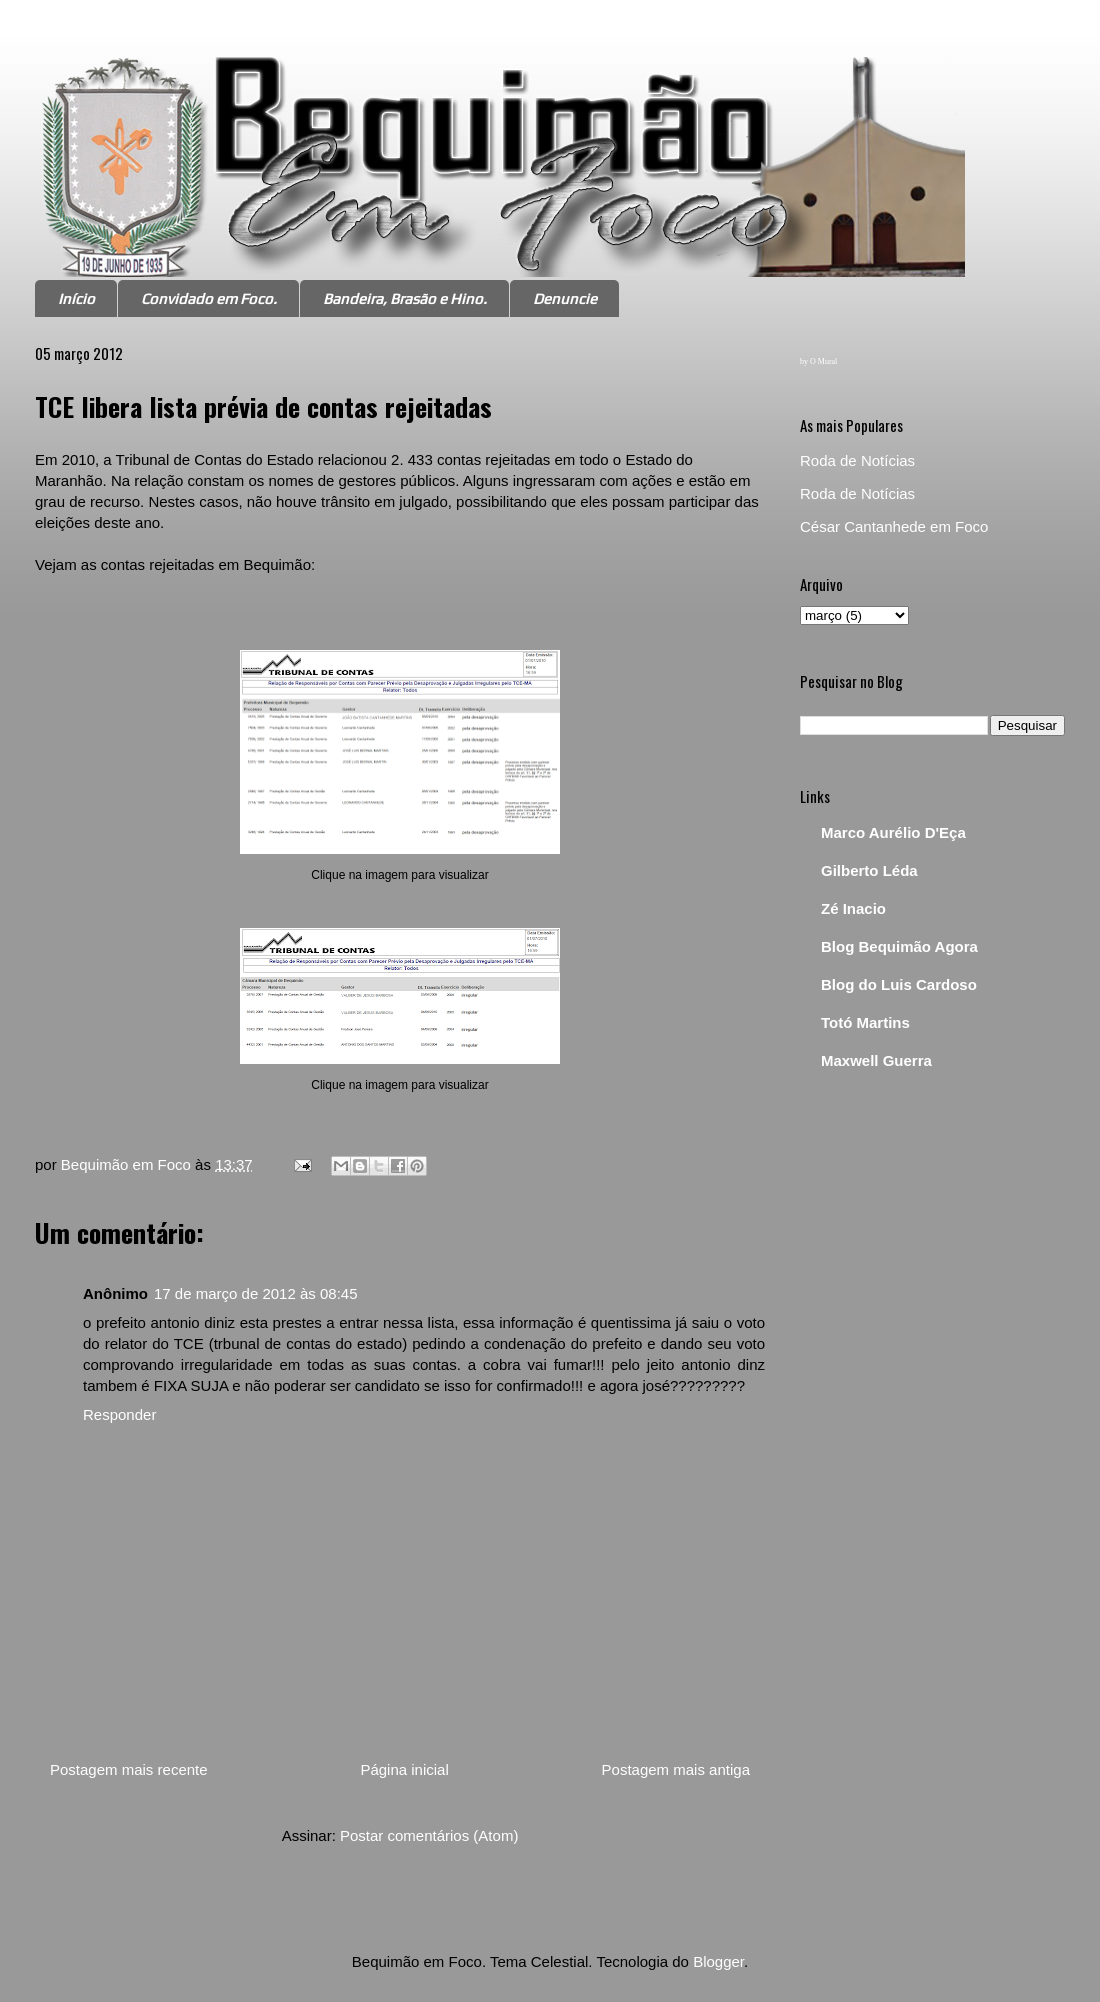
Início (76, 298)
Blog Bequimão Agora (899, 946)
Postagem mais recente (129, 1769)
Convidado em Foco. (209, 298)
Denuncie (565, 298)
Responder (119, 1414)
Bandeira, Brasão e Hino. (405, 298)
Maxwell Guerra (876, 1060)
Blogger (718, 1961)
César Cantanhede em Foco (894, 526)
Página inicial (404, 1769)
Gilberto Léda (869, 870)
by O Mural (818, 361)
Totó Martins (865, 1022)
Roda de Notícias (857, 460)
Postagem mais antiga (676, 1769)
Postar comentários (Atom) (429, 1835)
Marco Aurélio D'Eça (893, 832)
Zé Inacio (853, 908)
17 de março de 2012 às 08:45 (255, 1293)
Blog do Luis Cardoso (899, 984)
